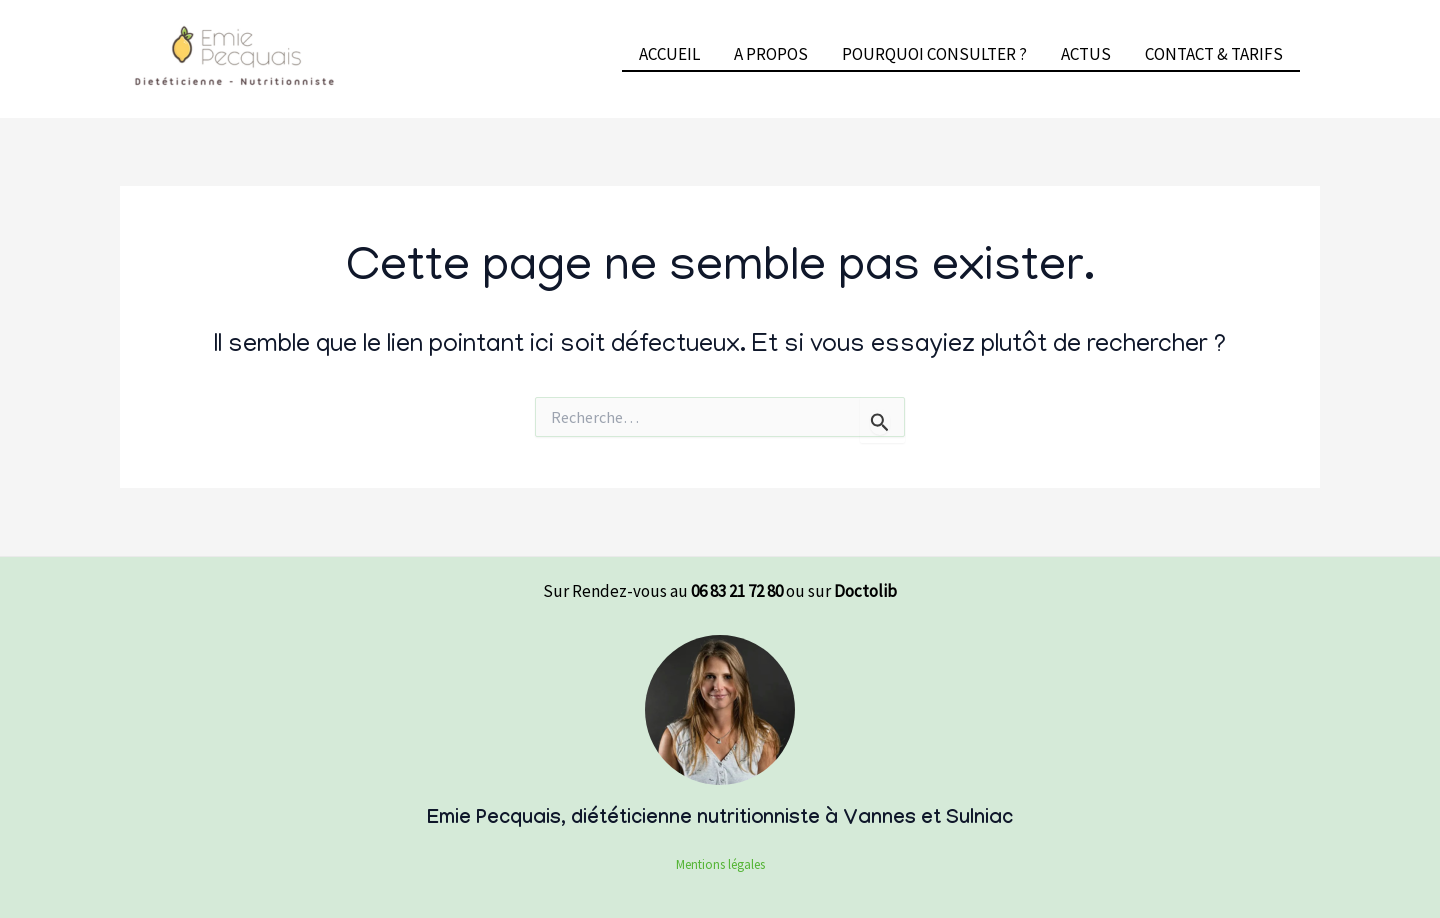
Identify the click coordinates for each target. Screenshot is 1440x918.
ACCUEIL (669, 54)
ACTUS (1086, 54)
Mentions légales (720, 864)
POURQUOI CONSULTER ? (934, 54)
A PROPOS (771, 54)
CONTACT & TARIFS (1214, 54)
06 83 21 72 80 (737, 591)
